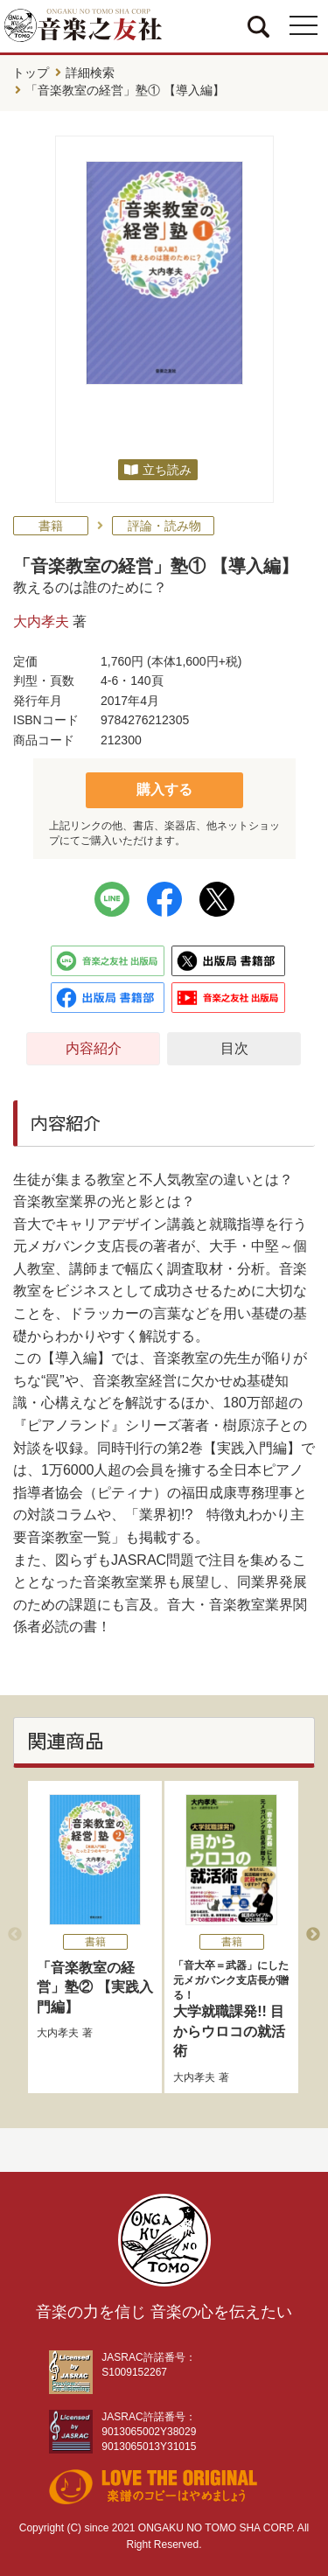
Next (313, 1935)
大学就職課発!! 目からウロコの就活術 (231, 2008)
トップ (30, 73)
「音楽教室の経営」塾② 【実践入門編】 (94, 1987)
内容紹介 (94, 1048)
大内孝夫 (41, 621)
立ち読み (167, 470)
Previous (15, 1935)
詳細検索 (90, 73)
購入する (164, 789)
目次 (234, 1048)
